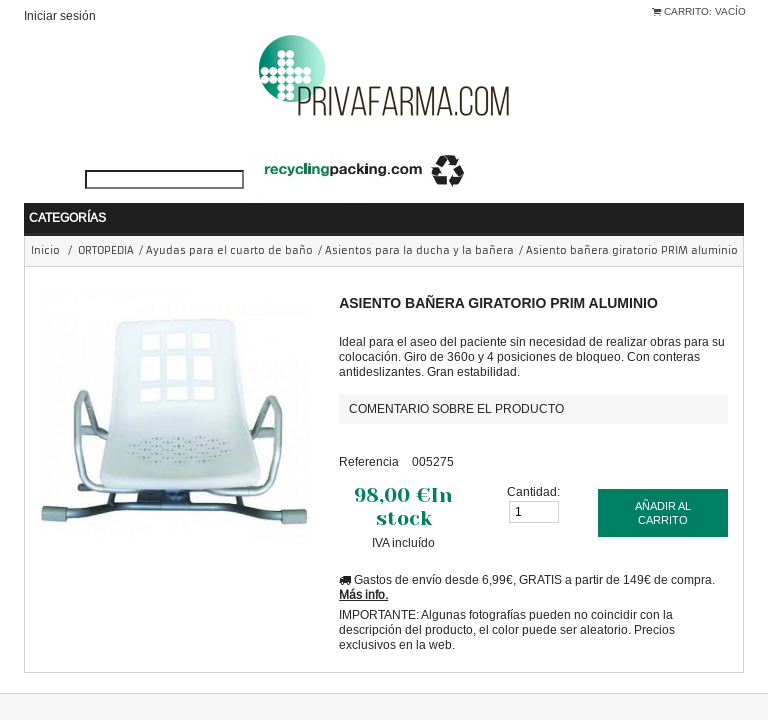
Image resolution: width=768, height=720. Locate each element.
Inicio (45, 220)
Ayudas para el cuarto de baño (229, 220)
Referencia (369, 431)
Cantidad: (533, 461)
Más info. (363, 564)
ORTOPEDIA (106, 220)
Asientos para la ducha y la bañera (419, 220)
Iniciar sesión (60, 15)
